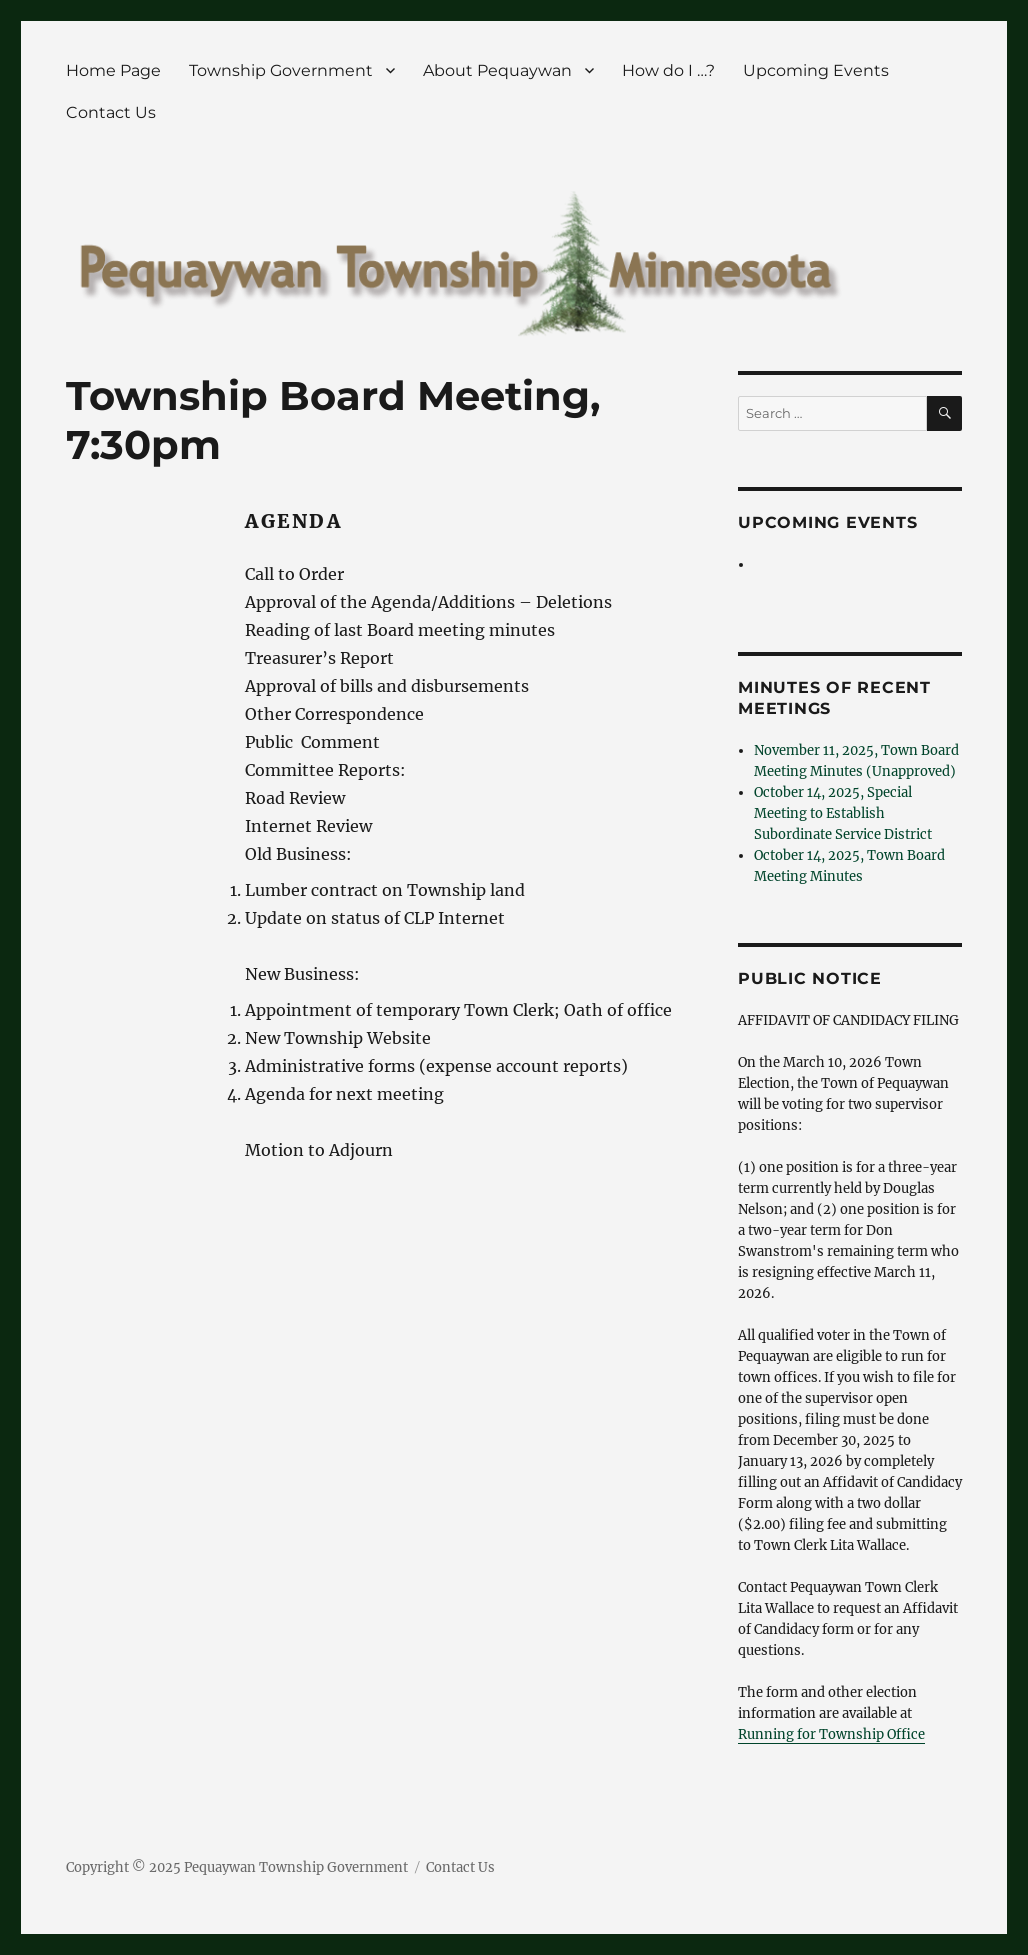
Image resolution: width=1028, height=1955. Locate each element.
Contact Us (111, 112)
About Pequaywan (497, 70)
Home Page (113, 70)
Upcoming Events (816, 70)
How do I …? (668, 70)
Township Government (281, 70)
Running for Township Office (831, 1734)
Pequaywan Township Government (296, 1867)
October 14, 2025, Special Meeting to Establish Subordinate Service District (843, 813)
